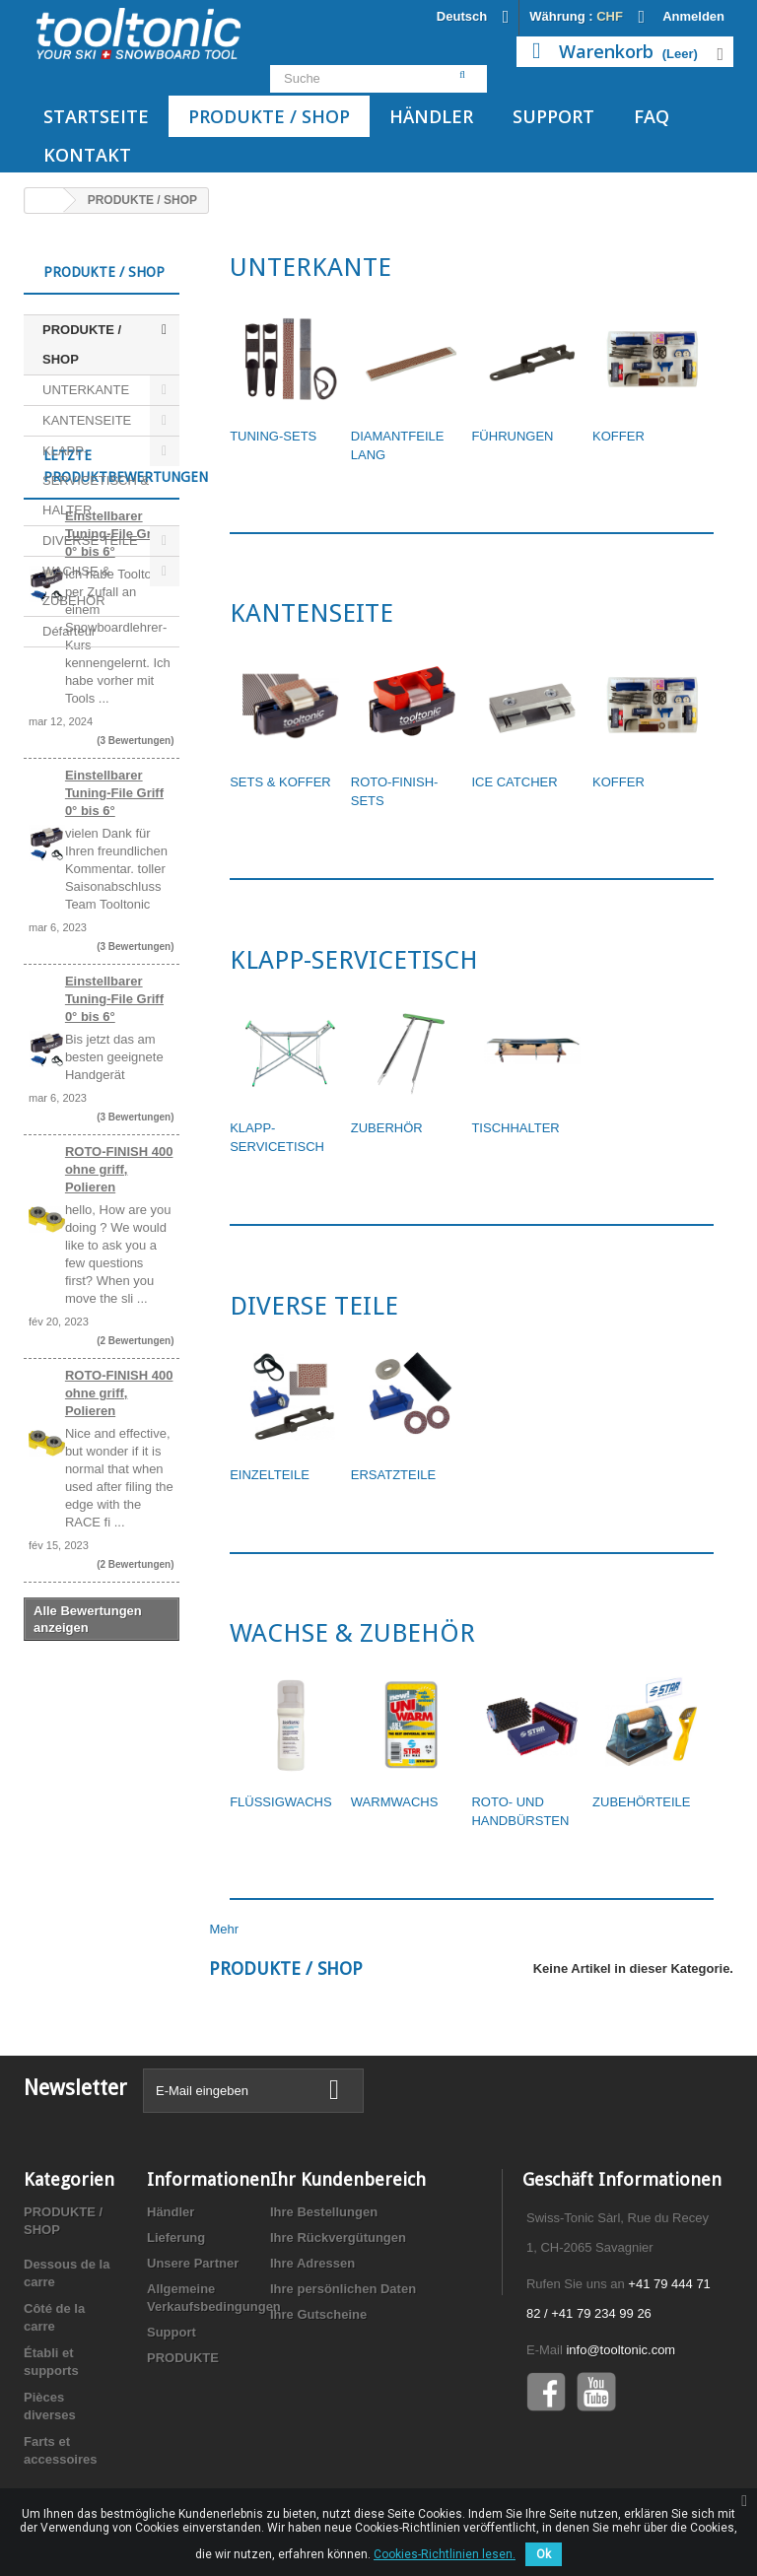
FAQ (651, 116)
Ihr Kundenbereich (348, 2179)
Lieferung (176, 2237)
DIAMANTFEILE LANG (398, 445)
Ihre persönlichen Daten (343, 2288)
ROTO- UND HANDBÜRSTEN (520, 1811)
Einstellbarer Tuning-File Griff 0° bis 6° (114, 775)
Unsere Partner (193, 2263)
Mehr (225, 1929)
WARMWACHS (395, 1802)
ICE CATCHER (514, 782)
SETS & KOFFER (280, 782)
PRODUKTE (183, 2357)
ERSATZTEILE (393, 1474)
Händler (431, 116)
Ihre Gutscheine (318, 2314)
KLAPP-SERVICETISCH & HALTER (95, 480)
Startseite (96, 116)
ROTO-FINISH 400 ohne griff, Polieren (119, 1411)
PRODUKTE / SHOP (269, 116)
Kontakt (87, 155)
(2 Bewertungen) (135, 1582)
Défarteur (69, 631)
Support (553, 116)
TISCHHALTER (515, 1127)
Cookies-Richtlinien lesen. (445, 2554)
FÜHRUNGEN (512, 436)
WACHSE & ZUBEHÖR (76, 586)
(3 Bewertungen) (135, 982)
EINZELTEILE (270, 1474)
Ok (543, 2554)
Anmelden (693, 16)
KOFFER (618, 436)
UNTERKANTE (85, 389)
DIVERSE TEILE (90, 540)
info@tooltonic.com (620, 2349)
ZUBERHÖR (387, 1127)
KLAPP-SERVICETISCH (277, 1137)
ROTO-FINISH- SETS (395, 791)
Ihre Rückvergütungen (338, 2237)
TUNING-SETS (273, 436)
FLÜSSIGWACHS (281, 1802)
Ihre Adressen (312, 2263)
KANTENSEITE (86, 420)
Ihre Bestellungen (324, 2211)
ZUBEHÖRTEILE (641, 1802)
